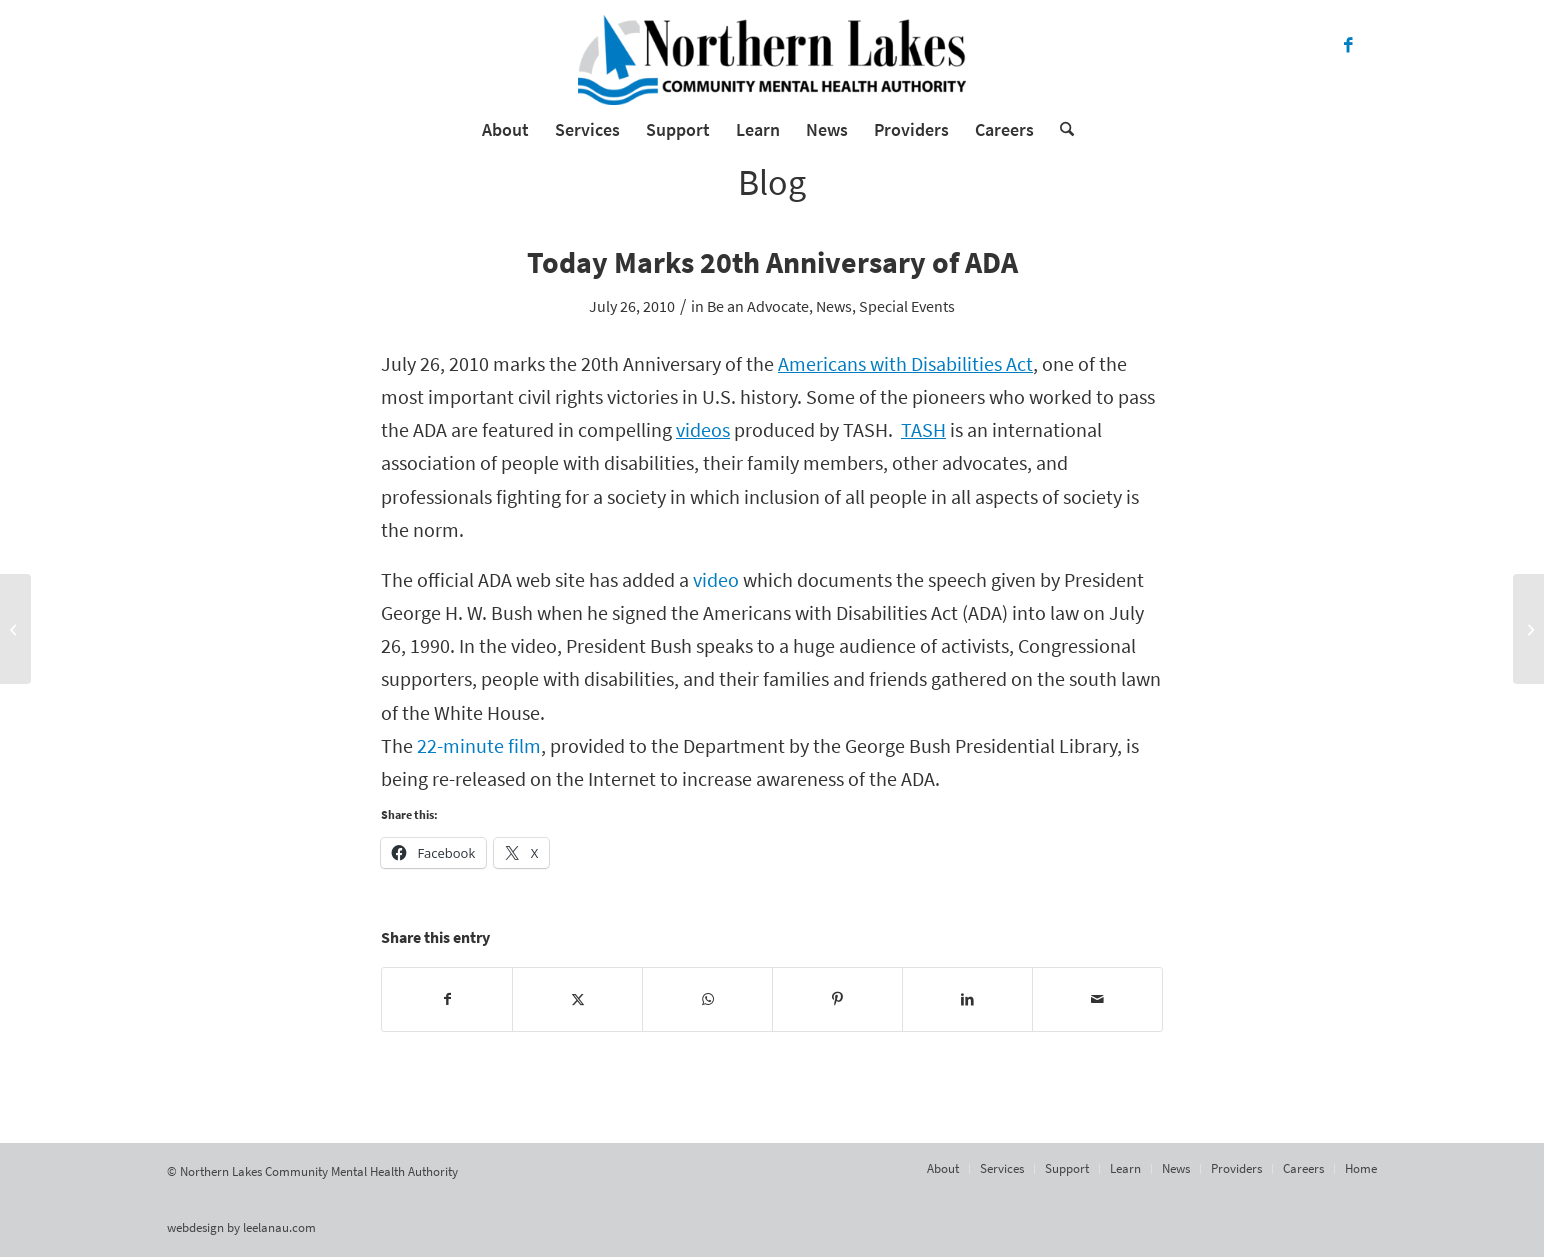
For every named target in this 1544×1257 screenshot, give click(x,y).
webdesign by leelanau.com (241, 1227)
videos (703, 430)
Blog (772, 182)
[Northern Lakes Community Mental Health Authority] (772, 60)
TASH (923, 430)
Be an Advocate (758, 306)
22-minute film (479, 746)
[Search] (1060, 130)
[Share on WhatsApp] (707, 999)
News (834, 306)
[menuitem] (505, 130)
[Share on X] (577, 999)
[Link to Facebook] (1348, 45)
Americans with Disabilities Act (905, 364)
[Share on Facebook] (447, 999)
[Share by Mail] (1097, 999)
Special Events (907, 306)
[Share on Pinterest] (837, 999)
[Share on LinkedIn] (967, 999)
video (716, 580)
